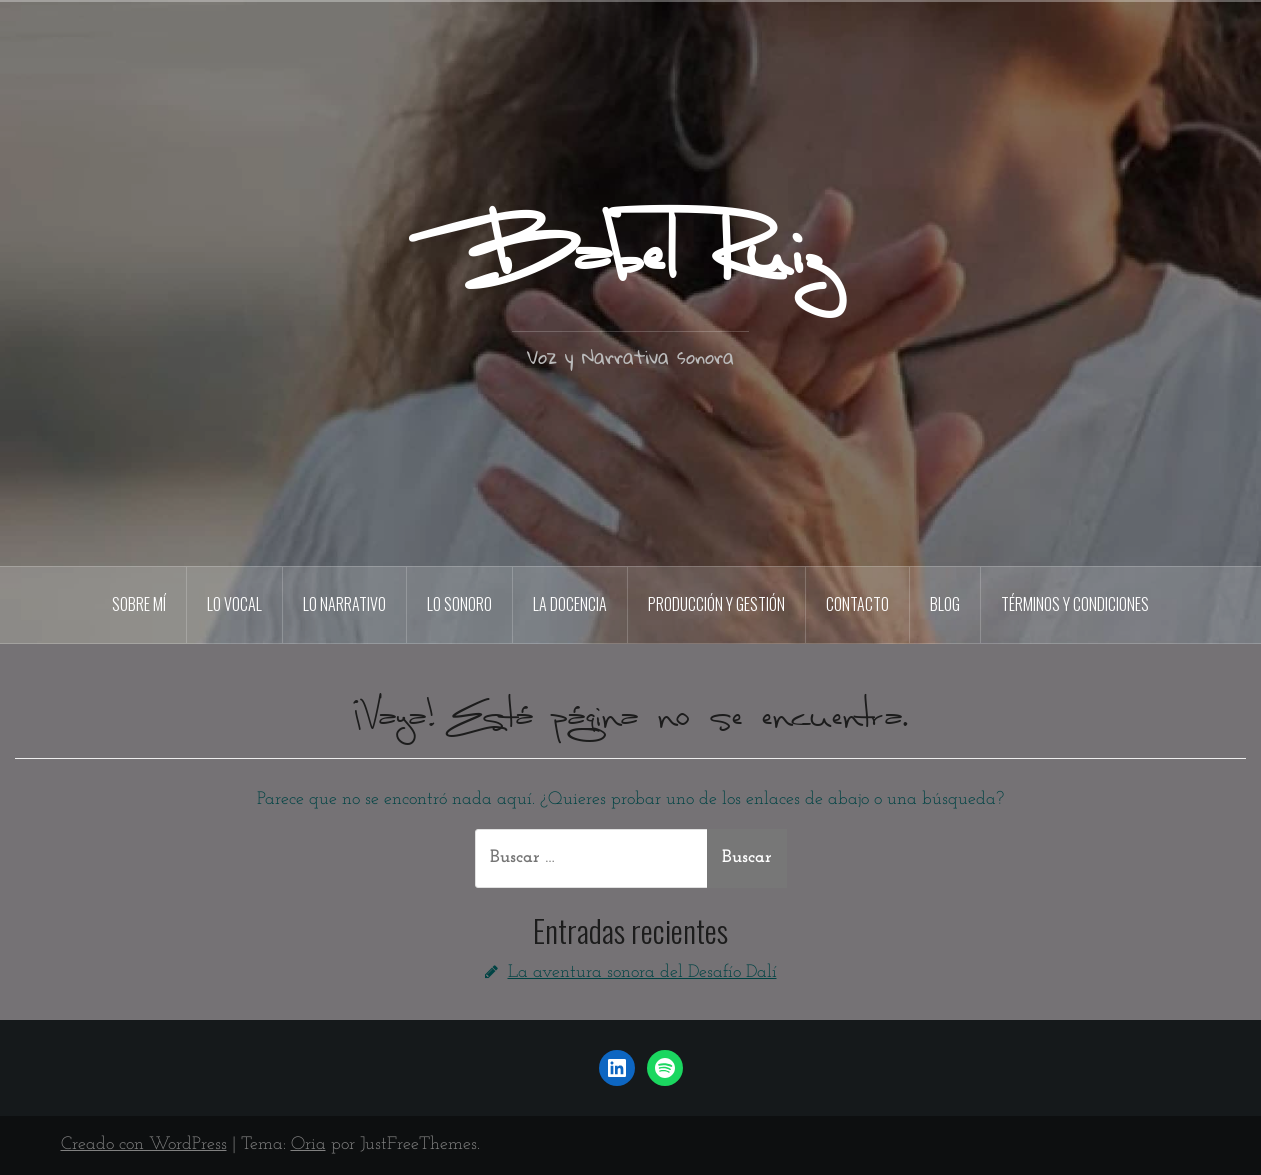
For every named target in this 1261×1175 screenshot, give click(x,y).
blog (945, 604)
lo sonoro (459, 604)
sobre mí (139, 604)
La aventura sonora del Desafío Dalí (642, 972)
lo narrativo (344, 604)
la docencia (570, 604)
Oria (308, 1144)
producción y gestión (716, 604)
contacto (857, 604)
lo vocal (234, 604)
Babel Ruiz (630, 258)
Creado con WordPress (144, 1144)
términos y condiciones (1075, 604)
